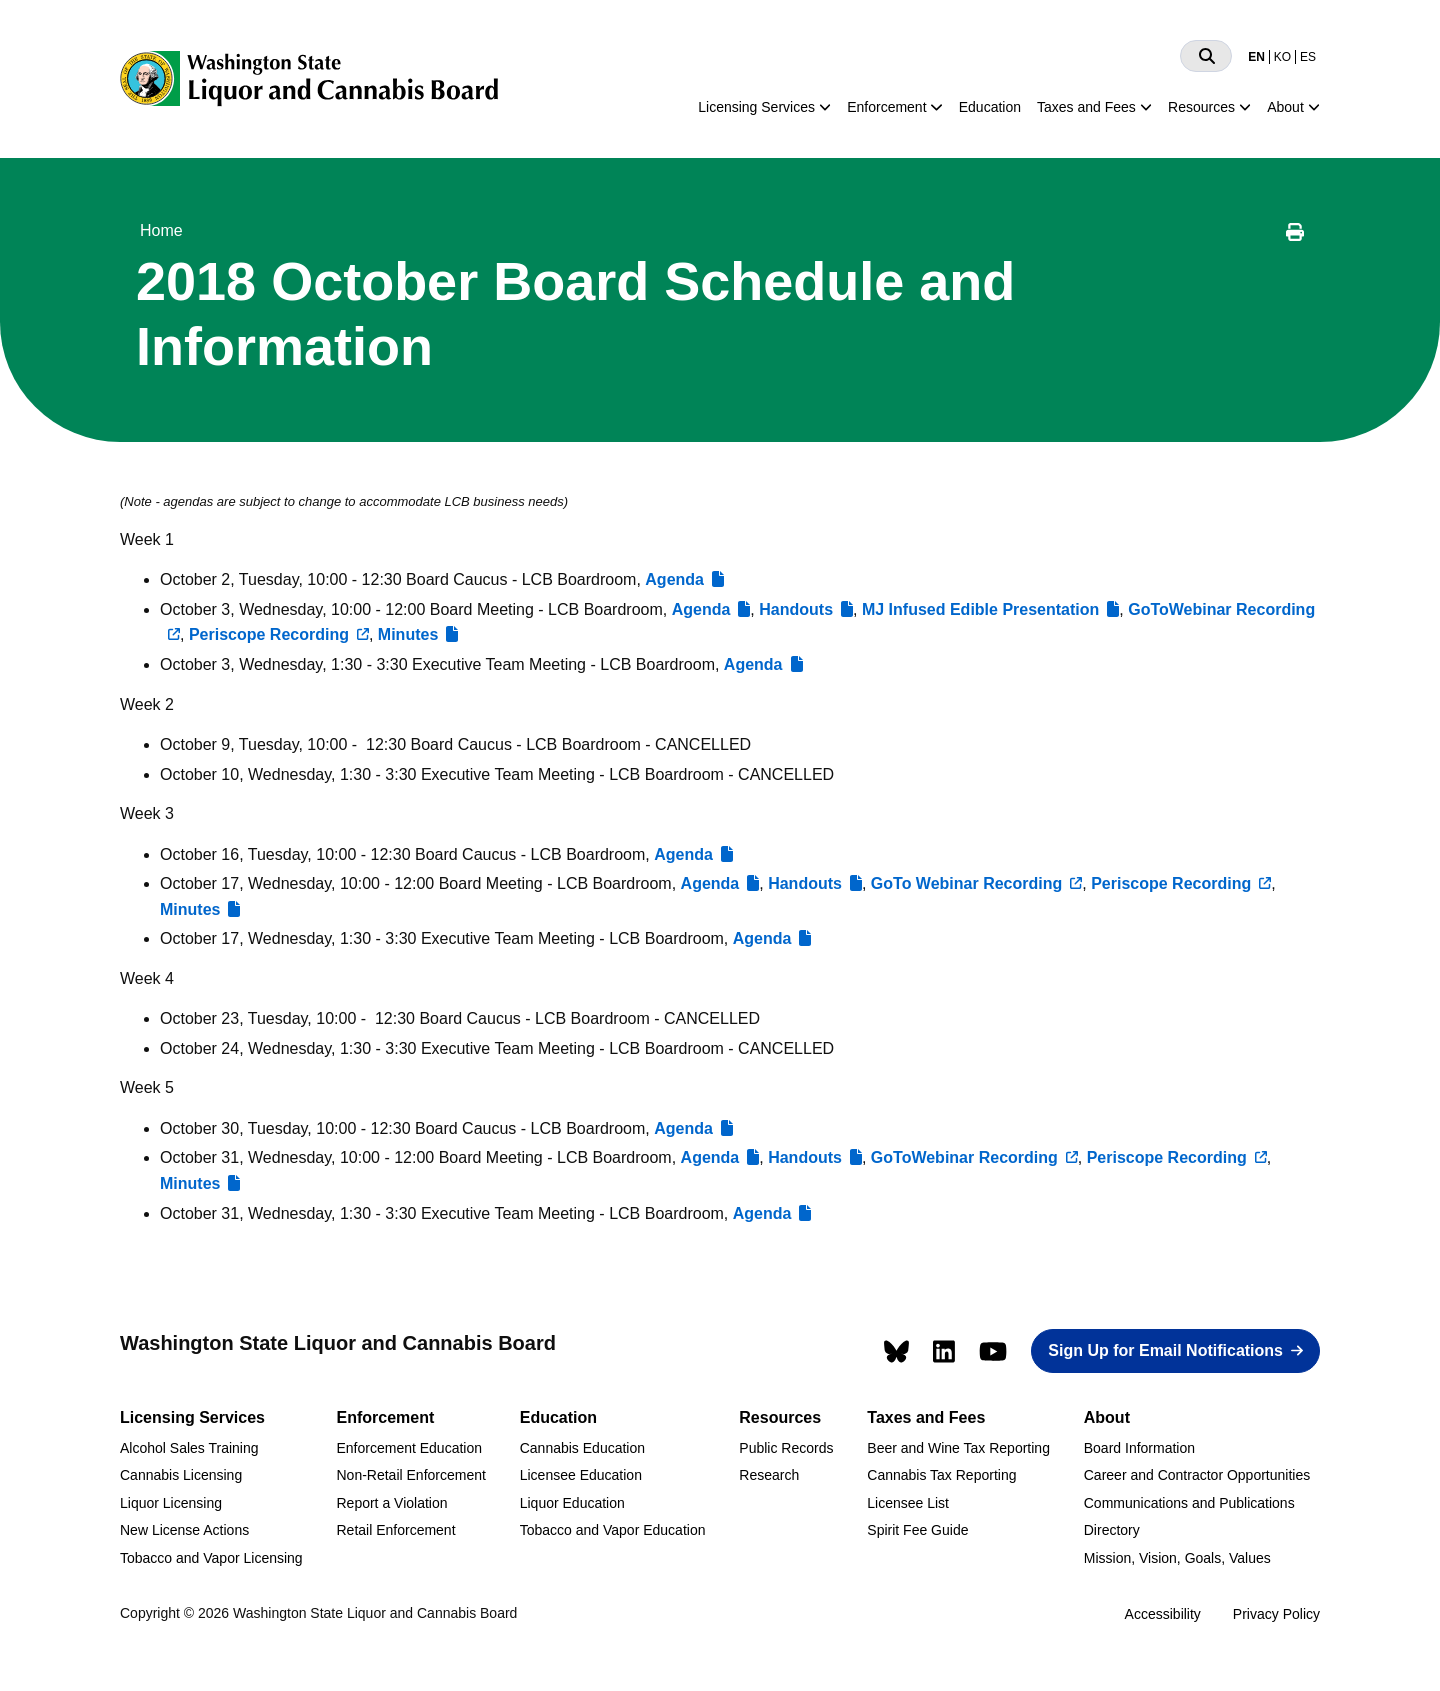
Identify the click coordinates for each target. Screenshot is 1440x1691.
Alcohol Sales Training (189, 1448)
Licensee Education (581, 1475)
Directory (1112, 1530)
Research (769, 1475)
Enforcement (886, 107)
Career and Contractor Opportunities (1197, 1475)
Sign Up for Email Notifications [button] (1165, 1350)
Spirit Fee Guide (917, 1530)
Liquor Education (572, 1503)
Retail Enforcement (395, 1530)
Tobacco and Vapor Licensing (211, 1558)
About (1285, 107)
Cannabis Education (582, 1448)
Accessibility (1163, 1614)
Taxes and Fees (1086, 107)
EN (1256, 57)
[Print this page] (1295, 235)
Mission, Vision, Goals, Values (1177, 1558)
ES (1308, 57)
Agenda (674, 579)
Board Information (1139, 1448)
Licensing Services (756, 107)
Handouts (796, 609)
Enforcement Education (409, 1448)
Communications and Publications (1189, 1503)
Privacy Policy (1276, 1614)
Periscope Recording (269, 634)
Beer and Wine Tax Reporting (958, 1448)
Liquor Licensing (171, 1503)
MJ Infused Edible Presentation (980, 609)
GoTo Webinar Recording (966, 883)
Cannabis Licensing (181, 1475)
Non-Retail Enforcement (410, 1475)
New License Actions (184, 1530)
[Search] (1206, 56)
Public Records (786, 1448)
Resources (1201, 107)
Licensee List (908, 1503)
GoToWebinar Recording (964, 1157)
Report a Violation (391, 1503)
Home (161, 230)
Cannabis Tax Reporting (941, 1475)
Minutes (408, 634)
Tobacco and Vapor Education (613, 1530)
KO (1282, 57)
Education (990, 107)
